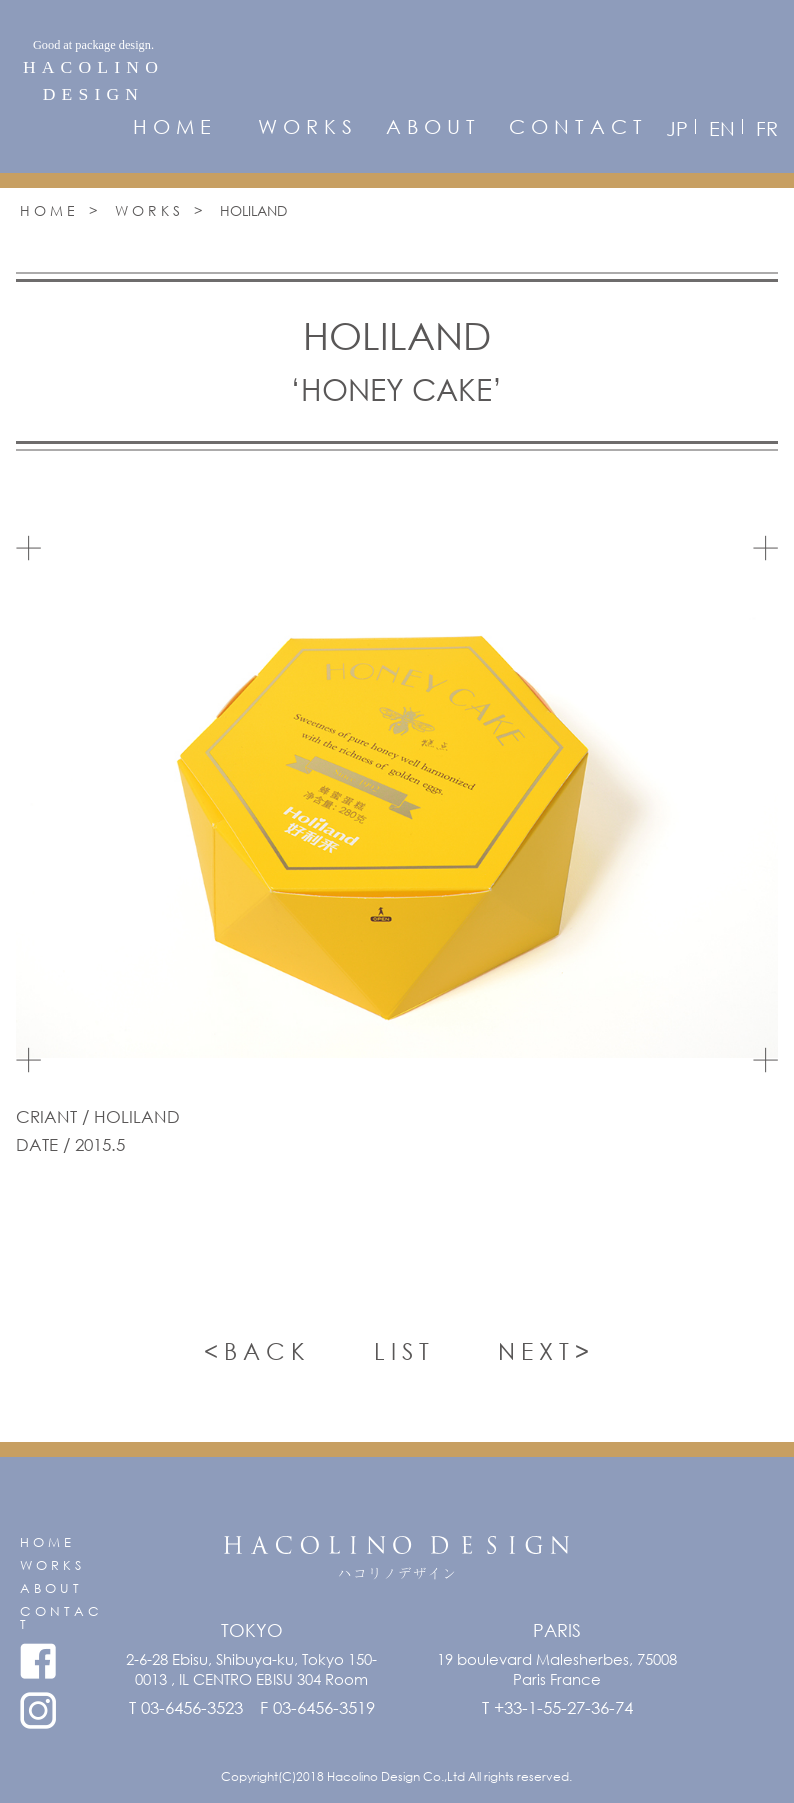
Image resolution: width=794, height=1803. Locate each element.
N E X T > (543, 1350)
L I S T (401, 1350)
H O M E (172, 127)
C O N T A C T (575, 127)
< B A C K (254, 1350)
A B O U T (430, 127)
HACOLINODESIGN (93, 70)
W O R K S (305, 127)
